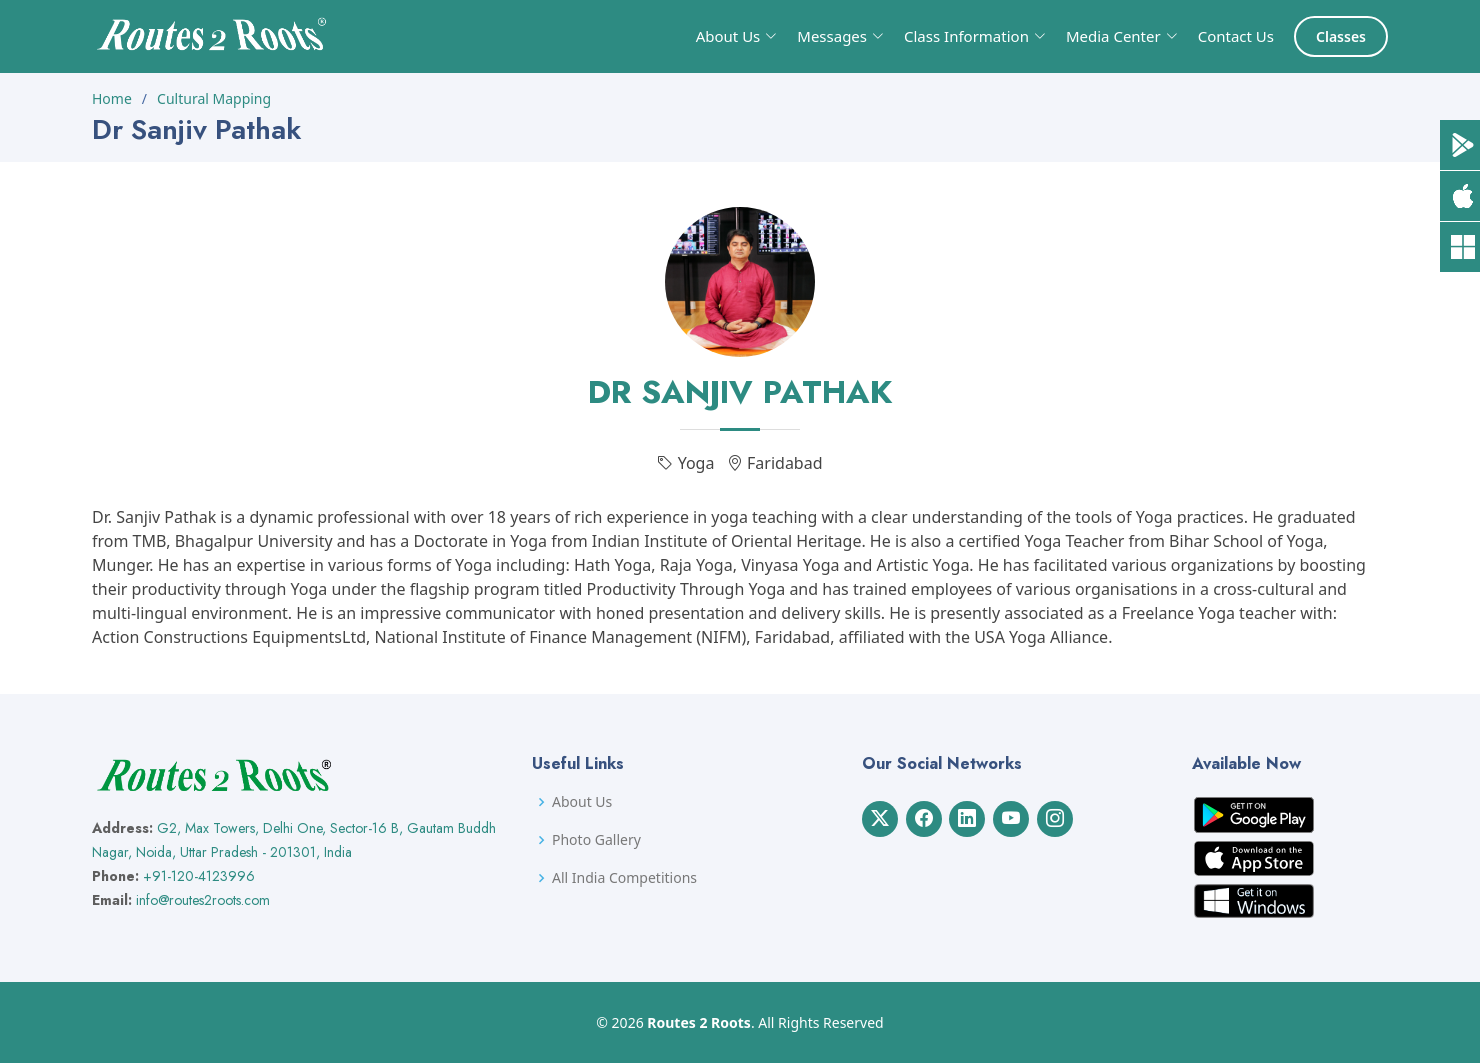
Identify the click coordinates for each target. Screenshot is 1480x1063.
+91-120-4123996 (199, 876)
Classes (1341, 36)
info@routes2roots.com (203, 900)
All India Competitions (624, 878)
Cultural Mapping (214, 98)
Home (112, 98)
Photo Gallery (596, 840)
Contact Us (1236, 36)
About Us (582, 802)
